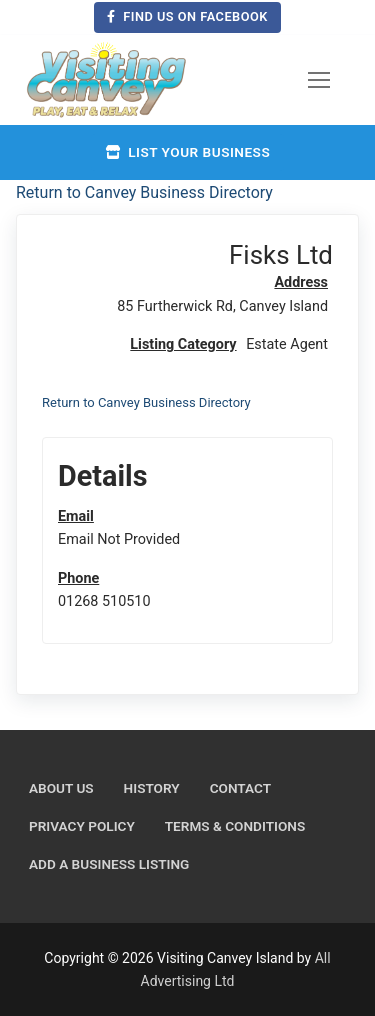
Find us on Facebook (187, 16)
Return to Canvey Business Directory (144, 192)
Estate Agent (287, 344)
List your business (187, 152)
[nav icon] (319, 80)
